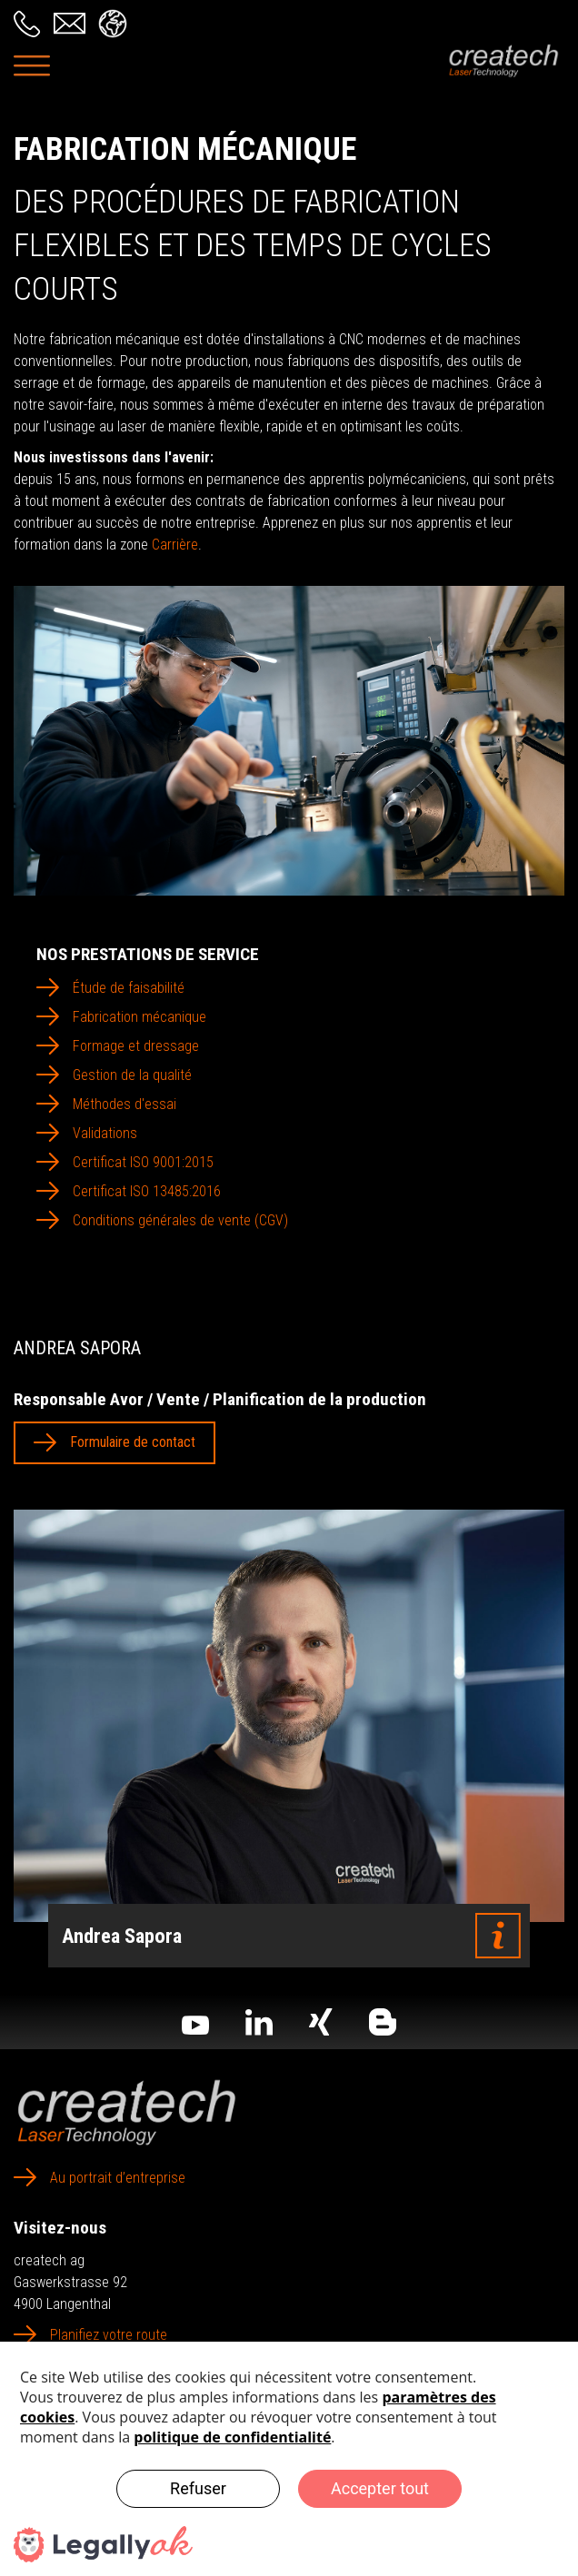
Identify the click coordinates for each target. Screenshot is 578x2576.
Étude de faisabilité (128, 987)
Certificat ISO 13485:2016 (147, 1191)
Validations (105, 1133)
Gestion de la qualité (132, 1075)
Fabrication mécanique (139, 1016)
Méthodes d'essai (124, 1104)
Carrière (175, 544)
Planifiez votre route (108, 2334)
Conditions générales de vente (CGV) (180, 1220)
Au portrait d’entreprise (117, 2177)
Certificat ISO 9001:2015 (143, 1162)
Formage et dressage (136, 1046)
